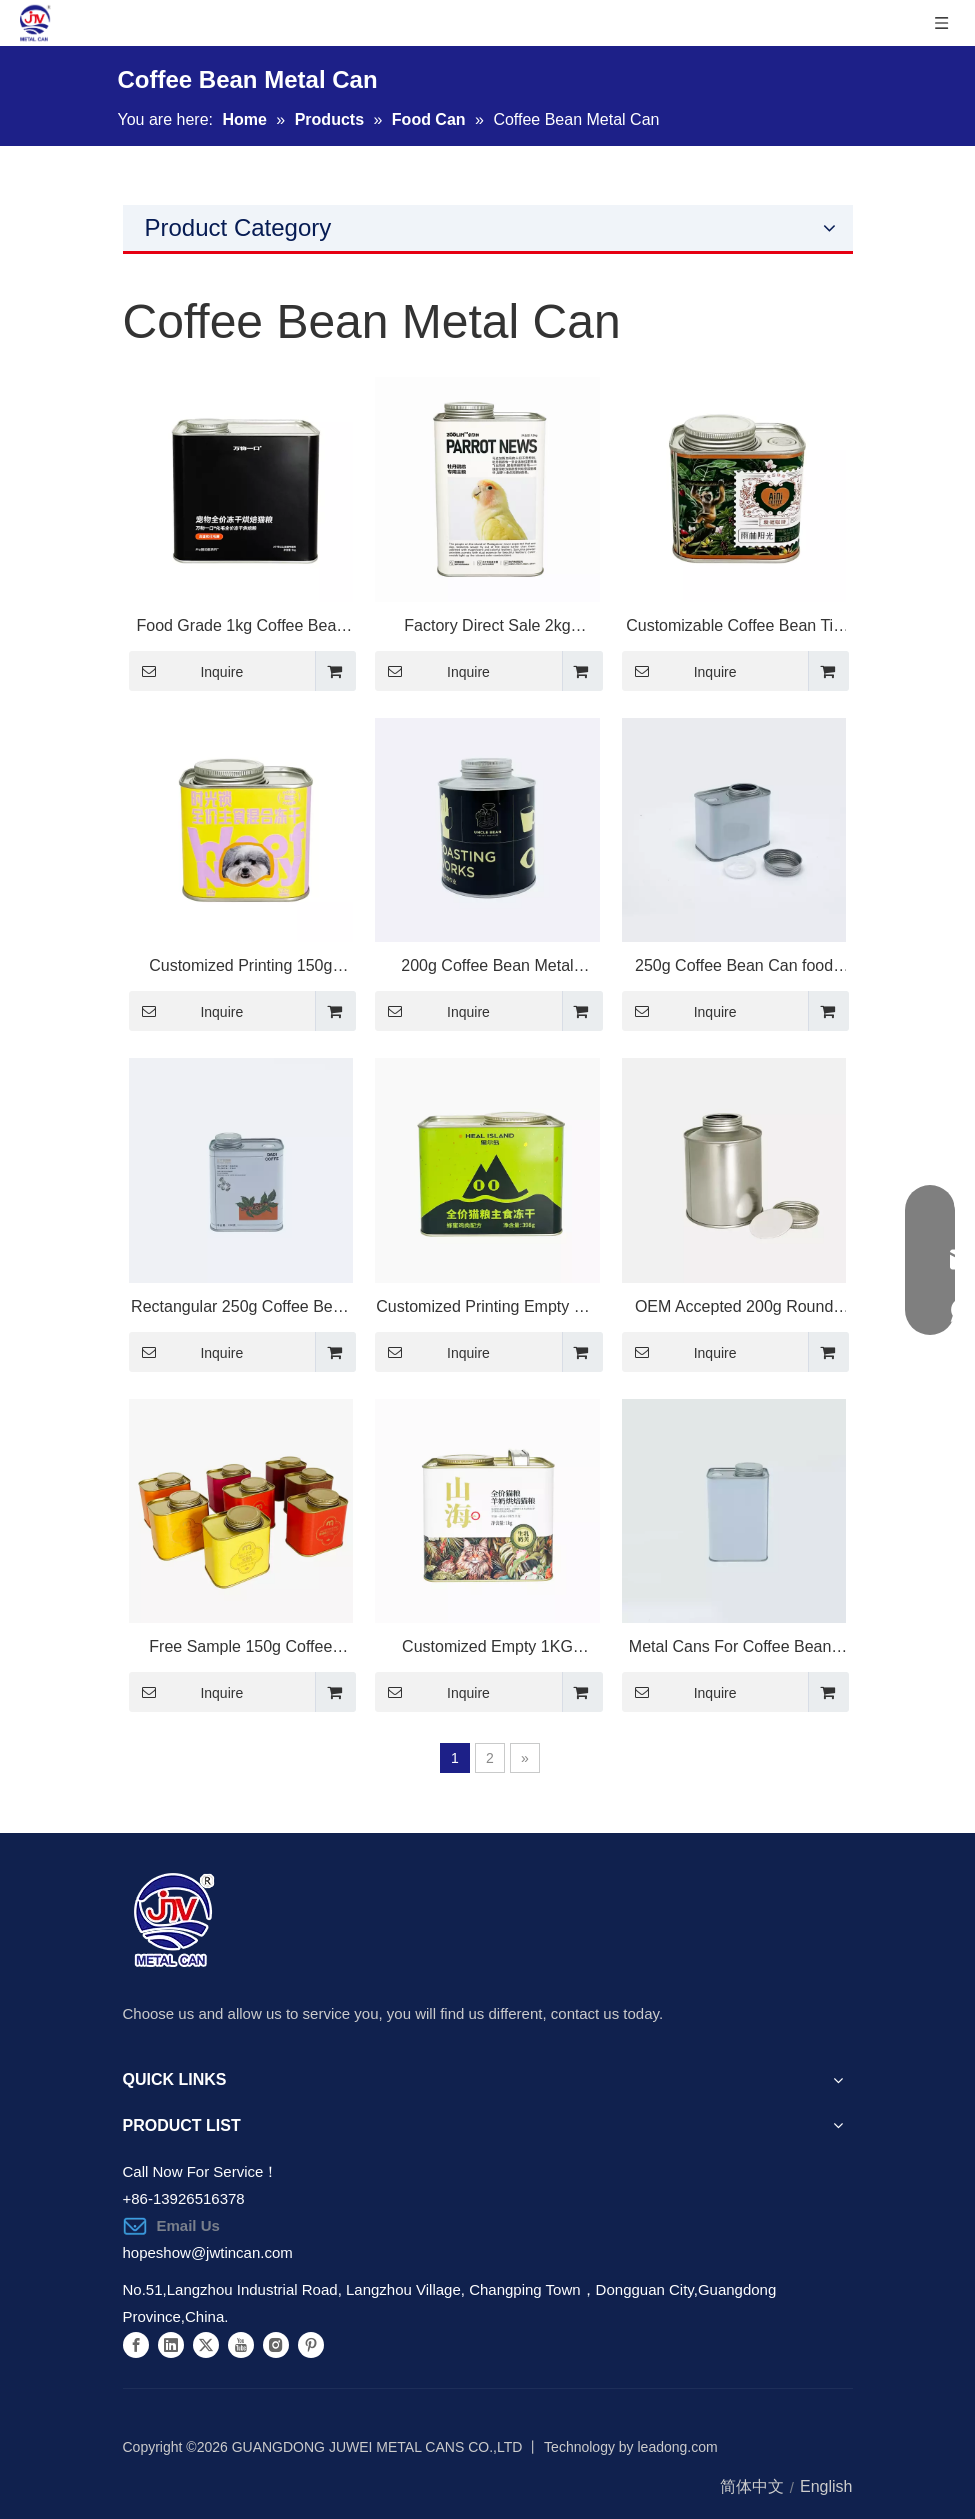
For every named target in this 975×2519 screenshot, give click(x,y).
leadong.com (678, 2447)
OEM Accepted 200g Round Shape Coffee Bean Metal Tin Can (734, 1310)
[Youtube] (241, 2344)
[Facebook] (136, 2344)
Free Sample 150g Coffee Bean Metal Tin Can (240, 1650)
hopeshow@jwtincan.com (208, 2252)
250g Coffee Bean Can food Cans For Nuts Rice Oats (734, 969)
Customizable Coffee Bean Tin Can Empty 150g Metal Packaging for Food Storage (734, 629)
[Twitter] (206, 2344)
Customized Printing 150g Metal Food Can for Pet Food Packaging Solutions (241, 969)
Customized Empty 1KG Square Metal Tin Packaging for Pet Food (487, 1650)
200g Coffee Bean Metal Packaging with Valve (487, 969)
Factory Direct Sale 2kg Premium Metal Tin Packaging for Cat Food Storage (487, 629)
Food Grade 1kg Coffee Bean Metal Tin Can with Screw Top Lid (241, 629)
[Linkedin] (171, 2344)
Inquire (186, 671)
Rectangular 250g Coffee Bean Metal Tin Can (240, 1310)
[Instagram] (276, 2344)
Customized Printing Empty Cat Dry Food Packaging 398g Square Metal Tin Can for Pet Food (487, 1310)
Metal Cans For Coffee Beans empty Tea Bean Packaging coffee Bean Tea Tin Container (734, 1650)
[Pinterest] (311, 2344)
